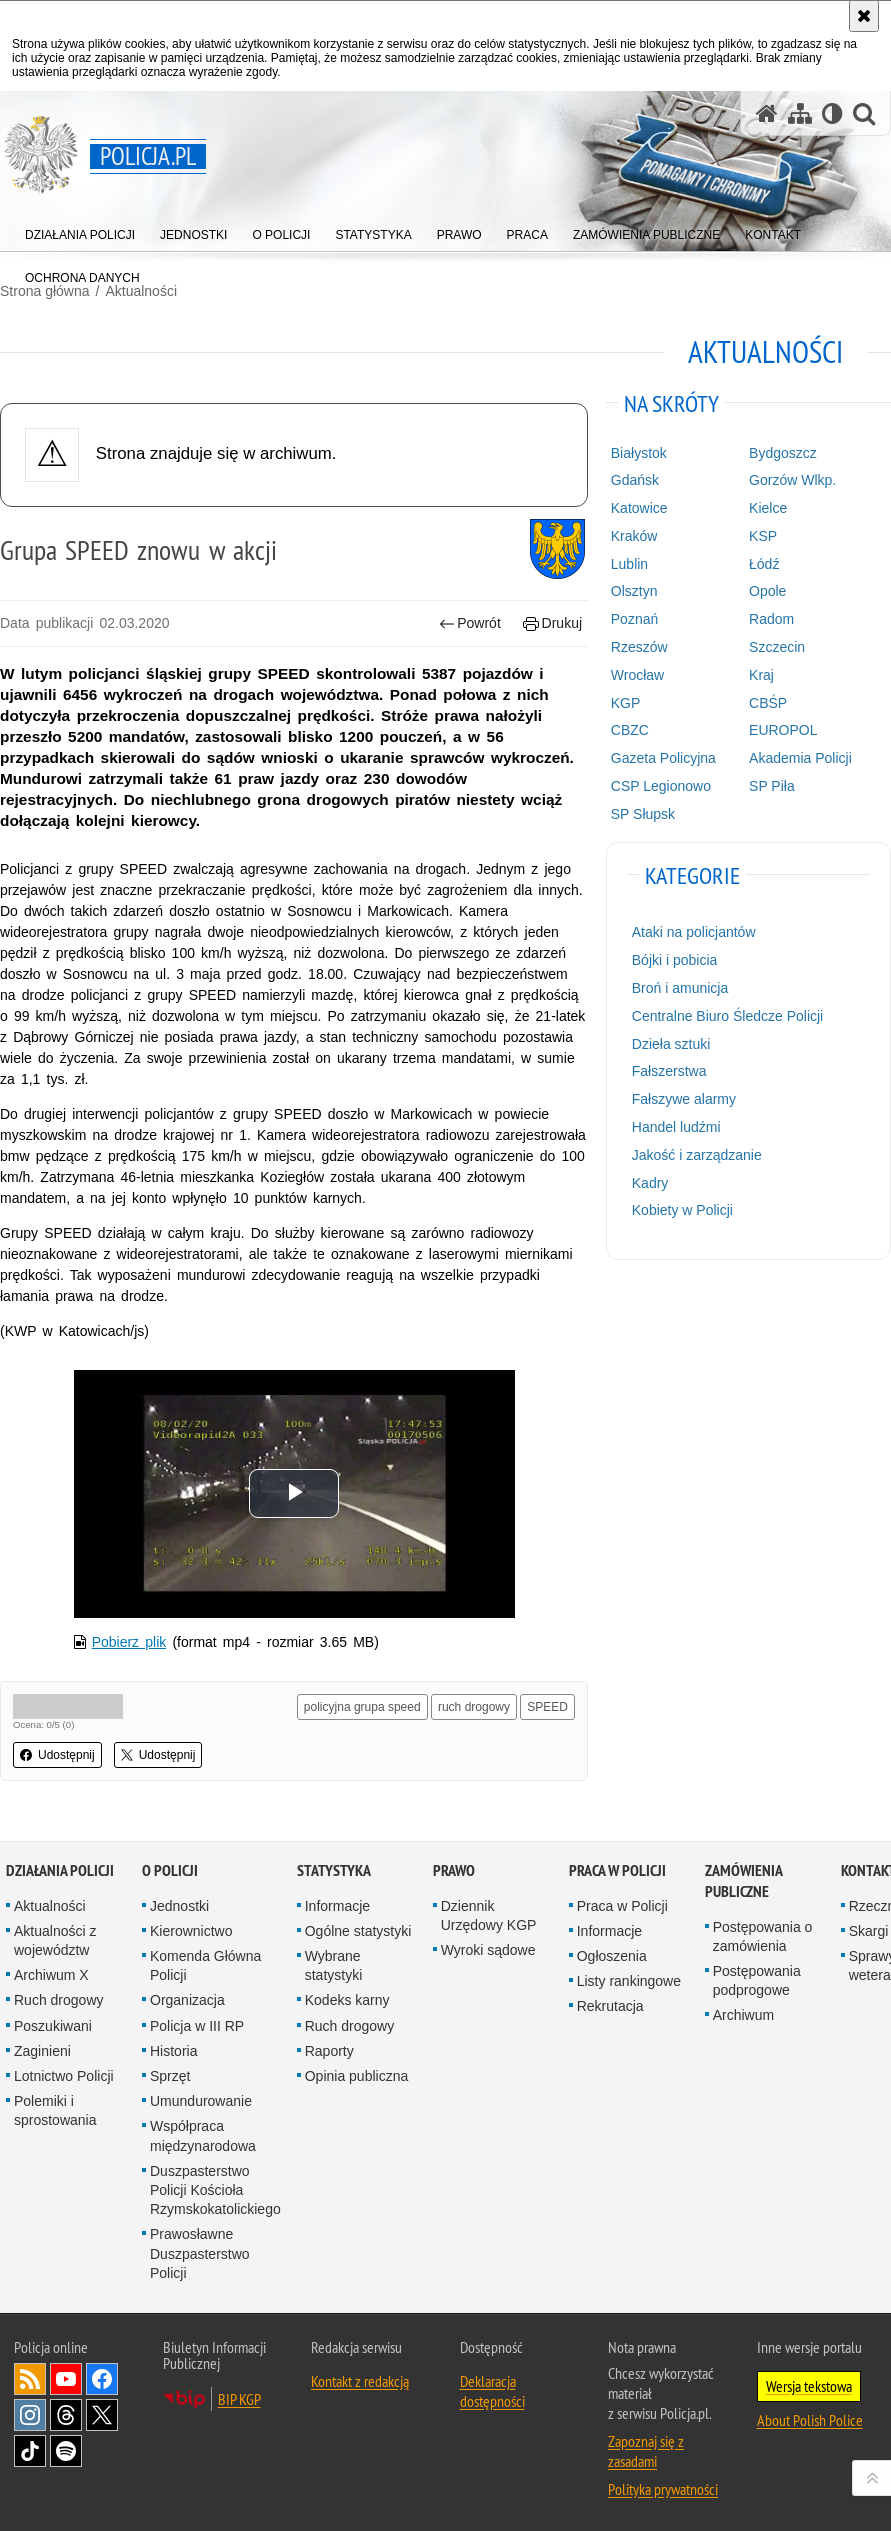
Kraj (761, 675)
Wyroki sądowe (488, 1950)
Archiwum (743, 2015)
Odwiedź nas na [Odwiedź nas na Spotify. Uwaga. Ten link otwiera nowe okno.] (66, 2451)
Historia (173, 2051)
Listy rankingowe (629, 1981)
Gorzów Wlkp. (792, 480)
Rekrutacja (610, 2006)
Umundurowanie (201, 2101)
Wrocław (637, 675)
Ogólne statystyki (358, 1931)
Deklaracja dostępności (492, 2391)
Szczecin (777, 647)
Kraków (634, 536)
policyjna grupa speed (362, 1707)
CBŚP (768, 703)
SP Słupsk (643, 814)
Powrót (470, 623)
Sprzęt (170, 2076)
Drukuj (552, 623)
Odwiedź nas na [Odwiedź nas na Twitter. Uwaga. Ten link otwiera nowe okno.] (102, 2415)
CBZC (630, 730)
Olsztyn (634, 591)
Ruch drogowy (59, 2000)
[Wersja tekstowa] (832, 113)
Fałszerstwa (669, 1071)
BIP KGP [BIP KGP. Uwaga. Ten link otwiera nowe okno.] (239, 2399)
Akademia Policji (800, 758)
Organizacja (187, 2000)
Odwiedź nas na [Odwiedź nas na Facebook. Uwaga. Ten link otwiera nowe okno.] (102, 2379)
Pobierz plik (129, 1642)
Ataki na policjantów (694, 932)
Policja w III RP (197, 2026)
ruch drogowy (474, 1707)
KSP (763, 536)
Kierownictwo (191, 1931)
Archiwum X (51, 1975)
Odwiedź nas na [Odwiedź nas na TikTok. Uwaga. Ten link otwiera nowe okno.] (30, 2451)
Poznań (634, 619)
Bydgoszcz (783, 453)
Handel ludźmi (676, 1127)
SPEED (547, 1707)
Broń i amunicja (680, 988)
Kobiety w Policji (682, 1210)
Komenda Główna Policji (205, 1965)
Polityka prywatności (663, 2489)
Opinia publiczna (357, 2076)
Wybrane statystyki (334, 1965)
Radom (771, 619)
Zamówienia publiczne (743, 1881)
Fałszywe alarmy (684, 1099)
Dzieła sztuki (671, 1044)
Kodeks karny (347, 2000)
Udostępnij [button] (57, 1755)
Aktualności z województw (55, 1940)
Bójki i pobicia (675, 960)
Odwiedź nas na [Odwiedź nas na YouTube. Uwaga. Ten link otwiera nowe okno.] (66, 2379)
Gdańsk (635, 480)
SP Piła (772, 786)
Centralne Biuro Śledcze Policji (727, 1016)
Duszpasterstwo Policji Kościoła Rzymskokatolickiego (215, 2190)
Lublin (629, 564)
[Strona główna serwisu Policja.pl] (767, 113)
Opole (767, 591)
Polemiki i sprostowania (55, 2110)
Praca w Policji (617, 1870)
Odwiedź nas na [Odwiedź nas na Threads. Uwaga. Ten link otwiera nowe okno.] (66, 2415)
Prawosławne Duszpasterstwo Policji (200, 2253)
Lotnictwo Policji (64, 2076)
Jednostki (179, 1906)
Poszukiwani (53, 2026)
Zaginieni (42, 2051)
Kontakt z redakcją (360, 2381)
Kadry (650, 1183)
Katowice (639, 508)
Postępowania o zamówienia (763, 1936)
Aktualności (50, 1906)
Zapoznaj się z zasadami (646, 2451)
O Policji (170, 1870)
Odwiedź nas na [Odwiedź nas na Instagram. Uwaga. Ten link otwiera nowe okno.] (30, 2415)
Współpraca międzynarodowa (203, 2135)
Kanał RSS (30, 2379)
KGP (626, 703)
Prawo (454, 1870)
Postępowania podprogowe (757, 1980)
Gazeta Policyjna (663, 758)
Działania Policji (60, 1870)
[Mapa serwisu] (800, 113)
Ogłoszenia (612, 1956)
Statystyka (334, 1870)
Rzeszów (639, 647)
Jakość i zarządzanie (697, 1155)
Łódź (764, 564)
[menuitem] (80, 230)
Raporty (329, 2051)
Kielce (768, 508)
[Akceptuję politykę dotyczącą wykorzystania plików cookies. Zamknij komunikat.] (864, 16)
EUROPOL (783, 730)
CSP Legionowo (661, 786)
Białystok (639, 453)
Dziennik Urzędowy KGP (489, 1915)
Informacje (337, 1906)
